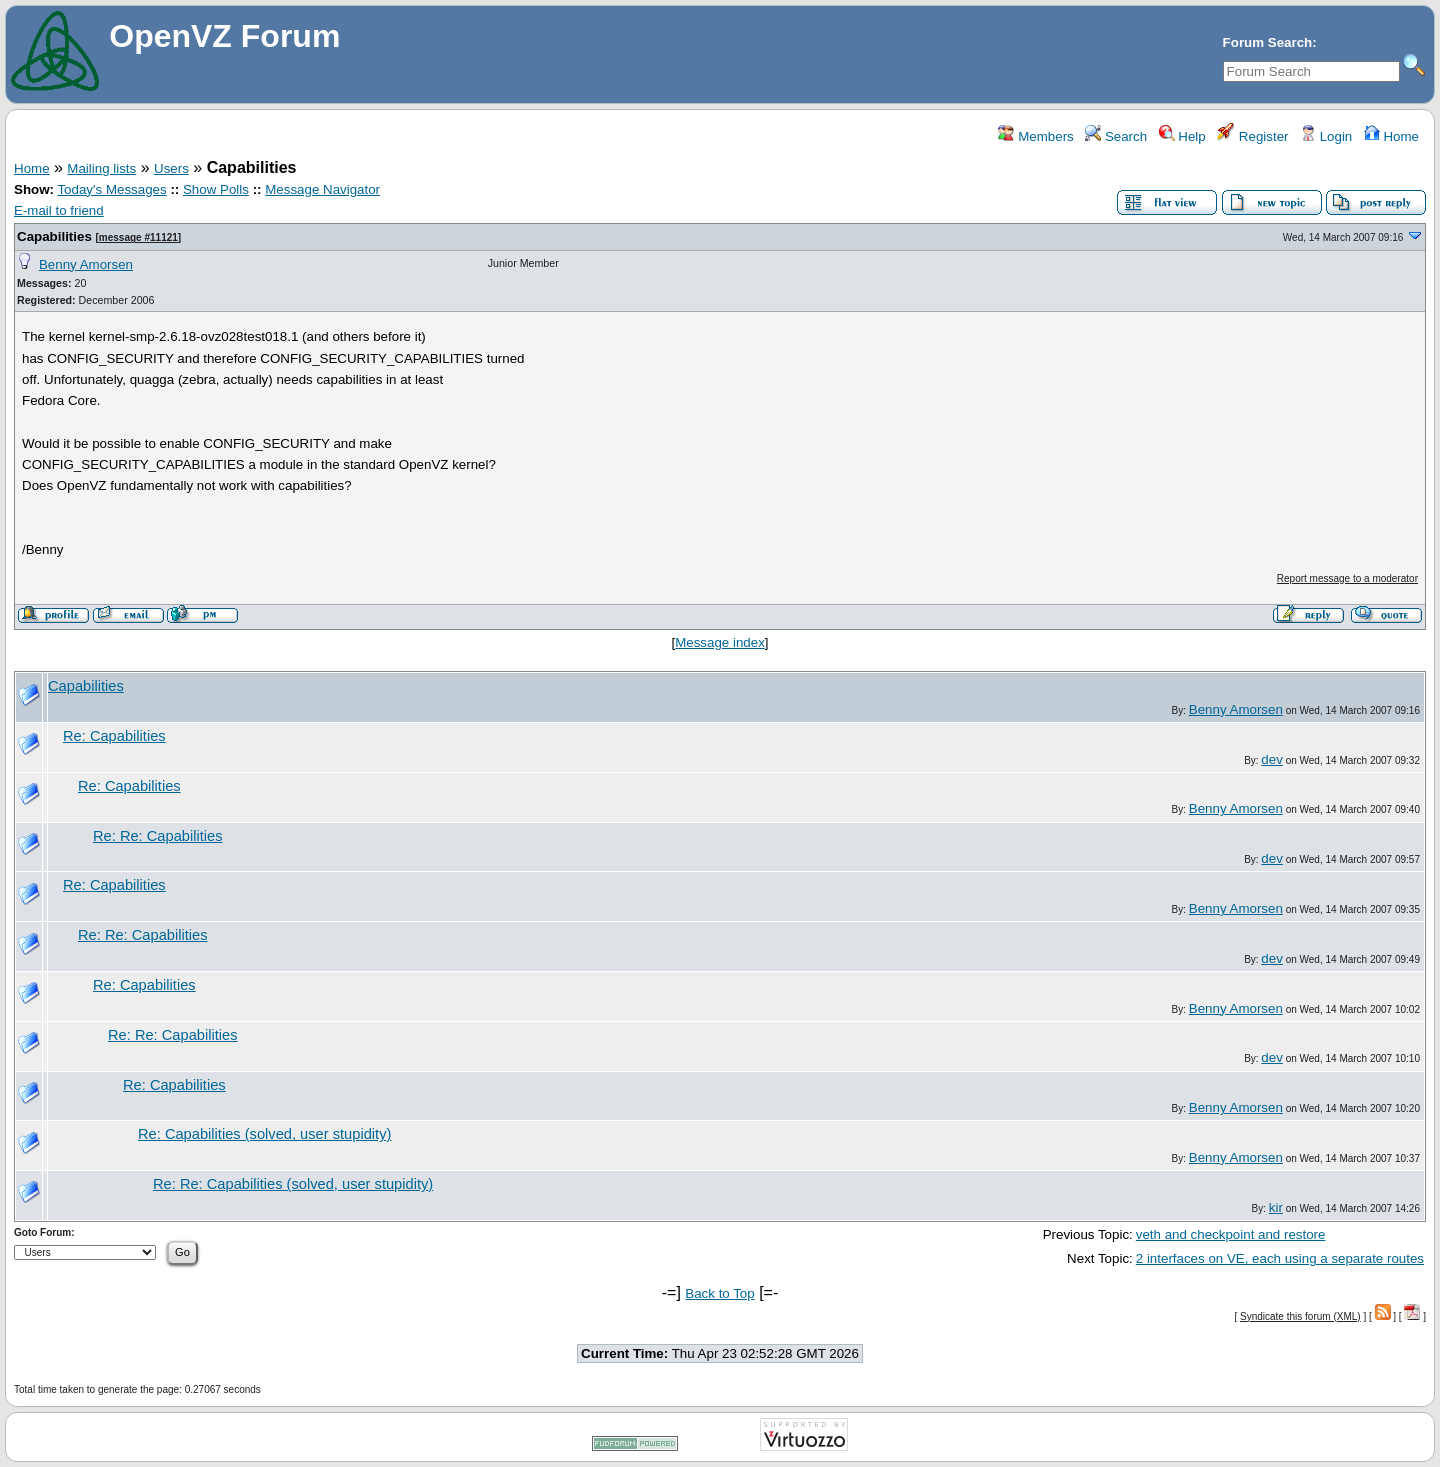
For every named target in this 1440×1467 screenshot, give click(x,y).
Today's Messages (111, 189)
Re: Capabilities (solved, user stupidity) (264, 1134)
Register (1252, 136)
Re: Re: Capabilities (158, 836)
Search (1116, 136)
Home (1391, 136)
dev (1272, 759)
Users (171, 168)
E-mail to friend (59, 210)
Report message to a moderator (1347, 578)
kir (1276, 1207)
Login (1326, 136)
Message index (720, 642)
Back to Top (719, 1293)
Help (1182, 136)
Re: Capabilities (114, 736)
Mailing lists (101, 168)
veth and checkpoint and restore (1231, 1234)
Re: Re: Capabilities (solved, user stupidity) (293, 1184)
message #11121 (138, 237)
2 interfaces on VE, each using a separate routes (1280, 1258)
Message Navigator (322, 189)
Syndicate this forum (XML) (1300, 1316)
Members (1035, 136)
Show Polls (216, 189)
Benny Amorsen (86, 264)
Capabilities (54, 236)
